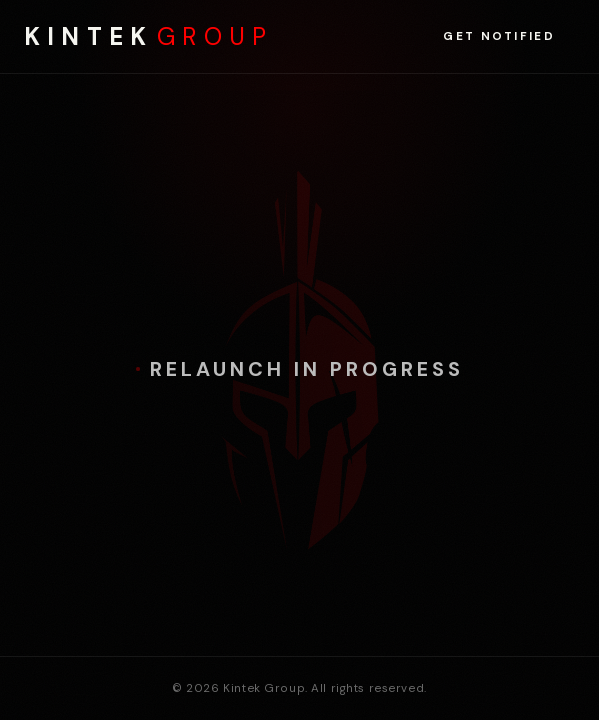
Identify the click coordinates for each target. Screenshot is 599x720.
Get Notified (499, 36)
